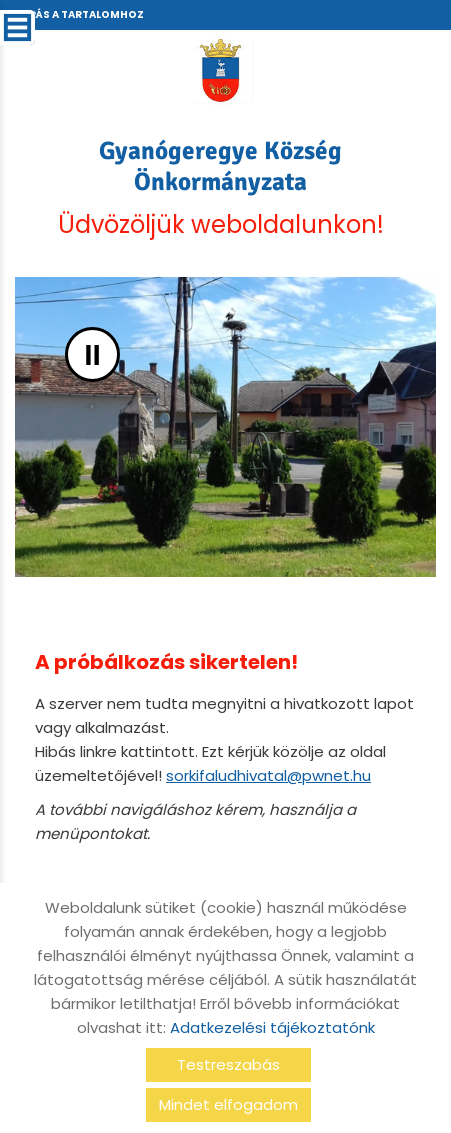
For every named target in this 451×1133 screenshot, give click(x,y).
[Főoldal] (220, 70)
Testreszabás (228, 1064)
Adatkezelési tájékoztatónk (272, 1027)
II (92, 354)
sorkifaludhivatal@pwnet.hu (268, 775)
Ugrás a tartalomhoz (78, 14)
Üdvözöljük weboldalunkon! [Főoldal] (220, 188)
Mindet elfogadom (228, 1104)
